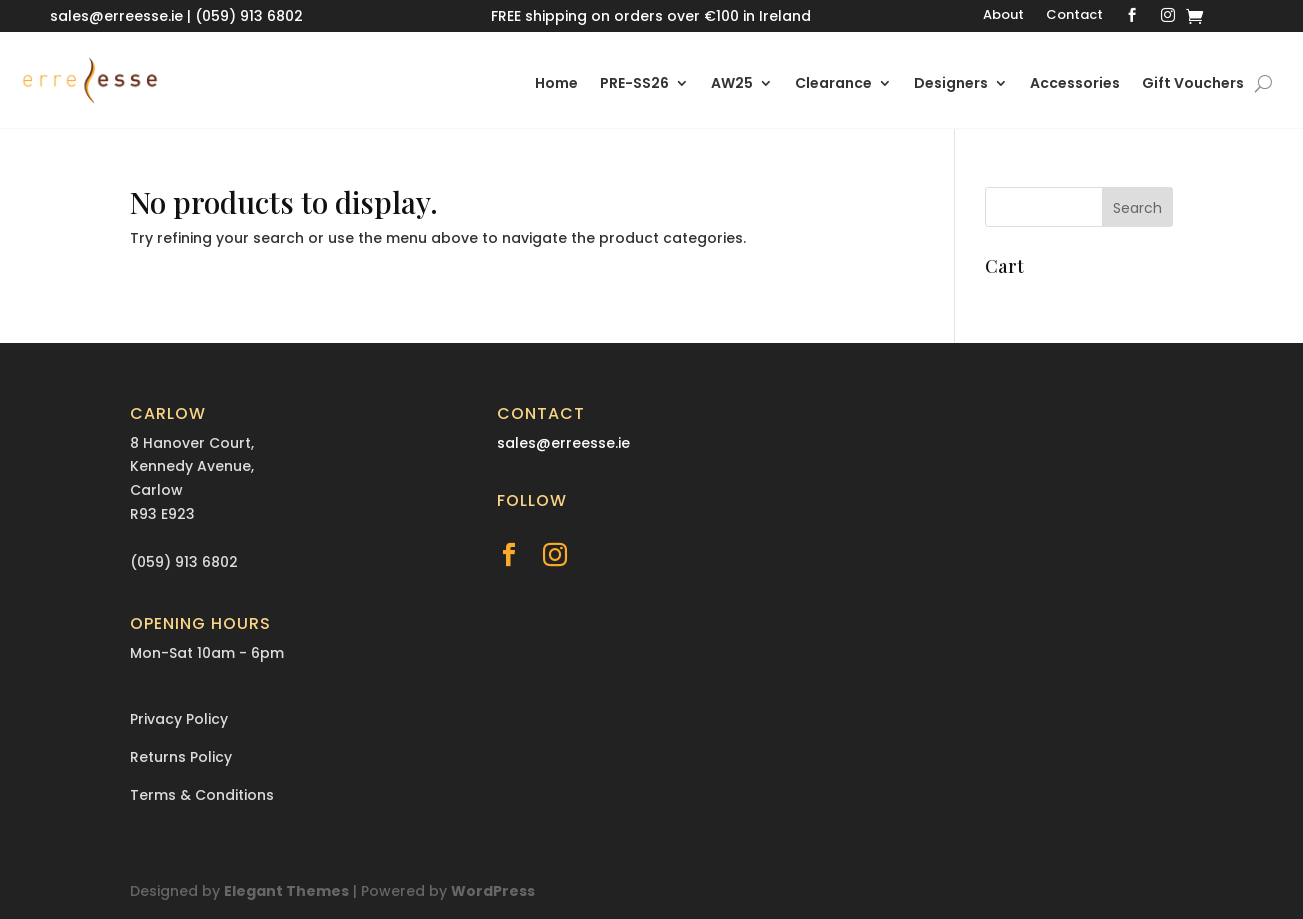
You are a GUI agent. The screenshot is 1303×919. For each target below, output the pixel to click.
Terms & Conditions (202, 795)
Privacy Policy (179, 719)
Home (556, 84)
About (1003, 16)
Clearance (833, 84)
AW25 (732, 84)
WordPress (493, 891)
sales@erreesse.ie (116, 16)
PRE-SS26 (634, 84)
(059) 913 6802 (249, 16)
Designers (951, 84)
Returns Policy (181, 757)
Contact (1074, 16)
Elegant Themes (286, 891)
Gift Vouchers (1193, 84)
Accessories (1075, 84)
